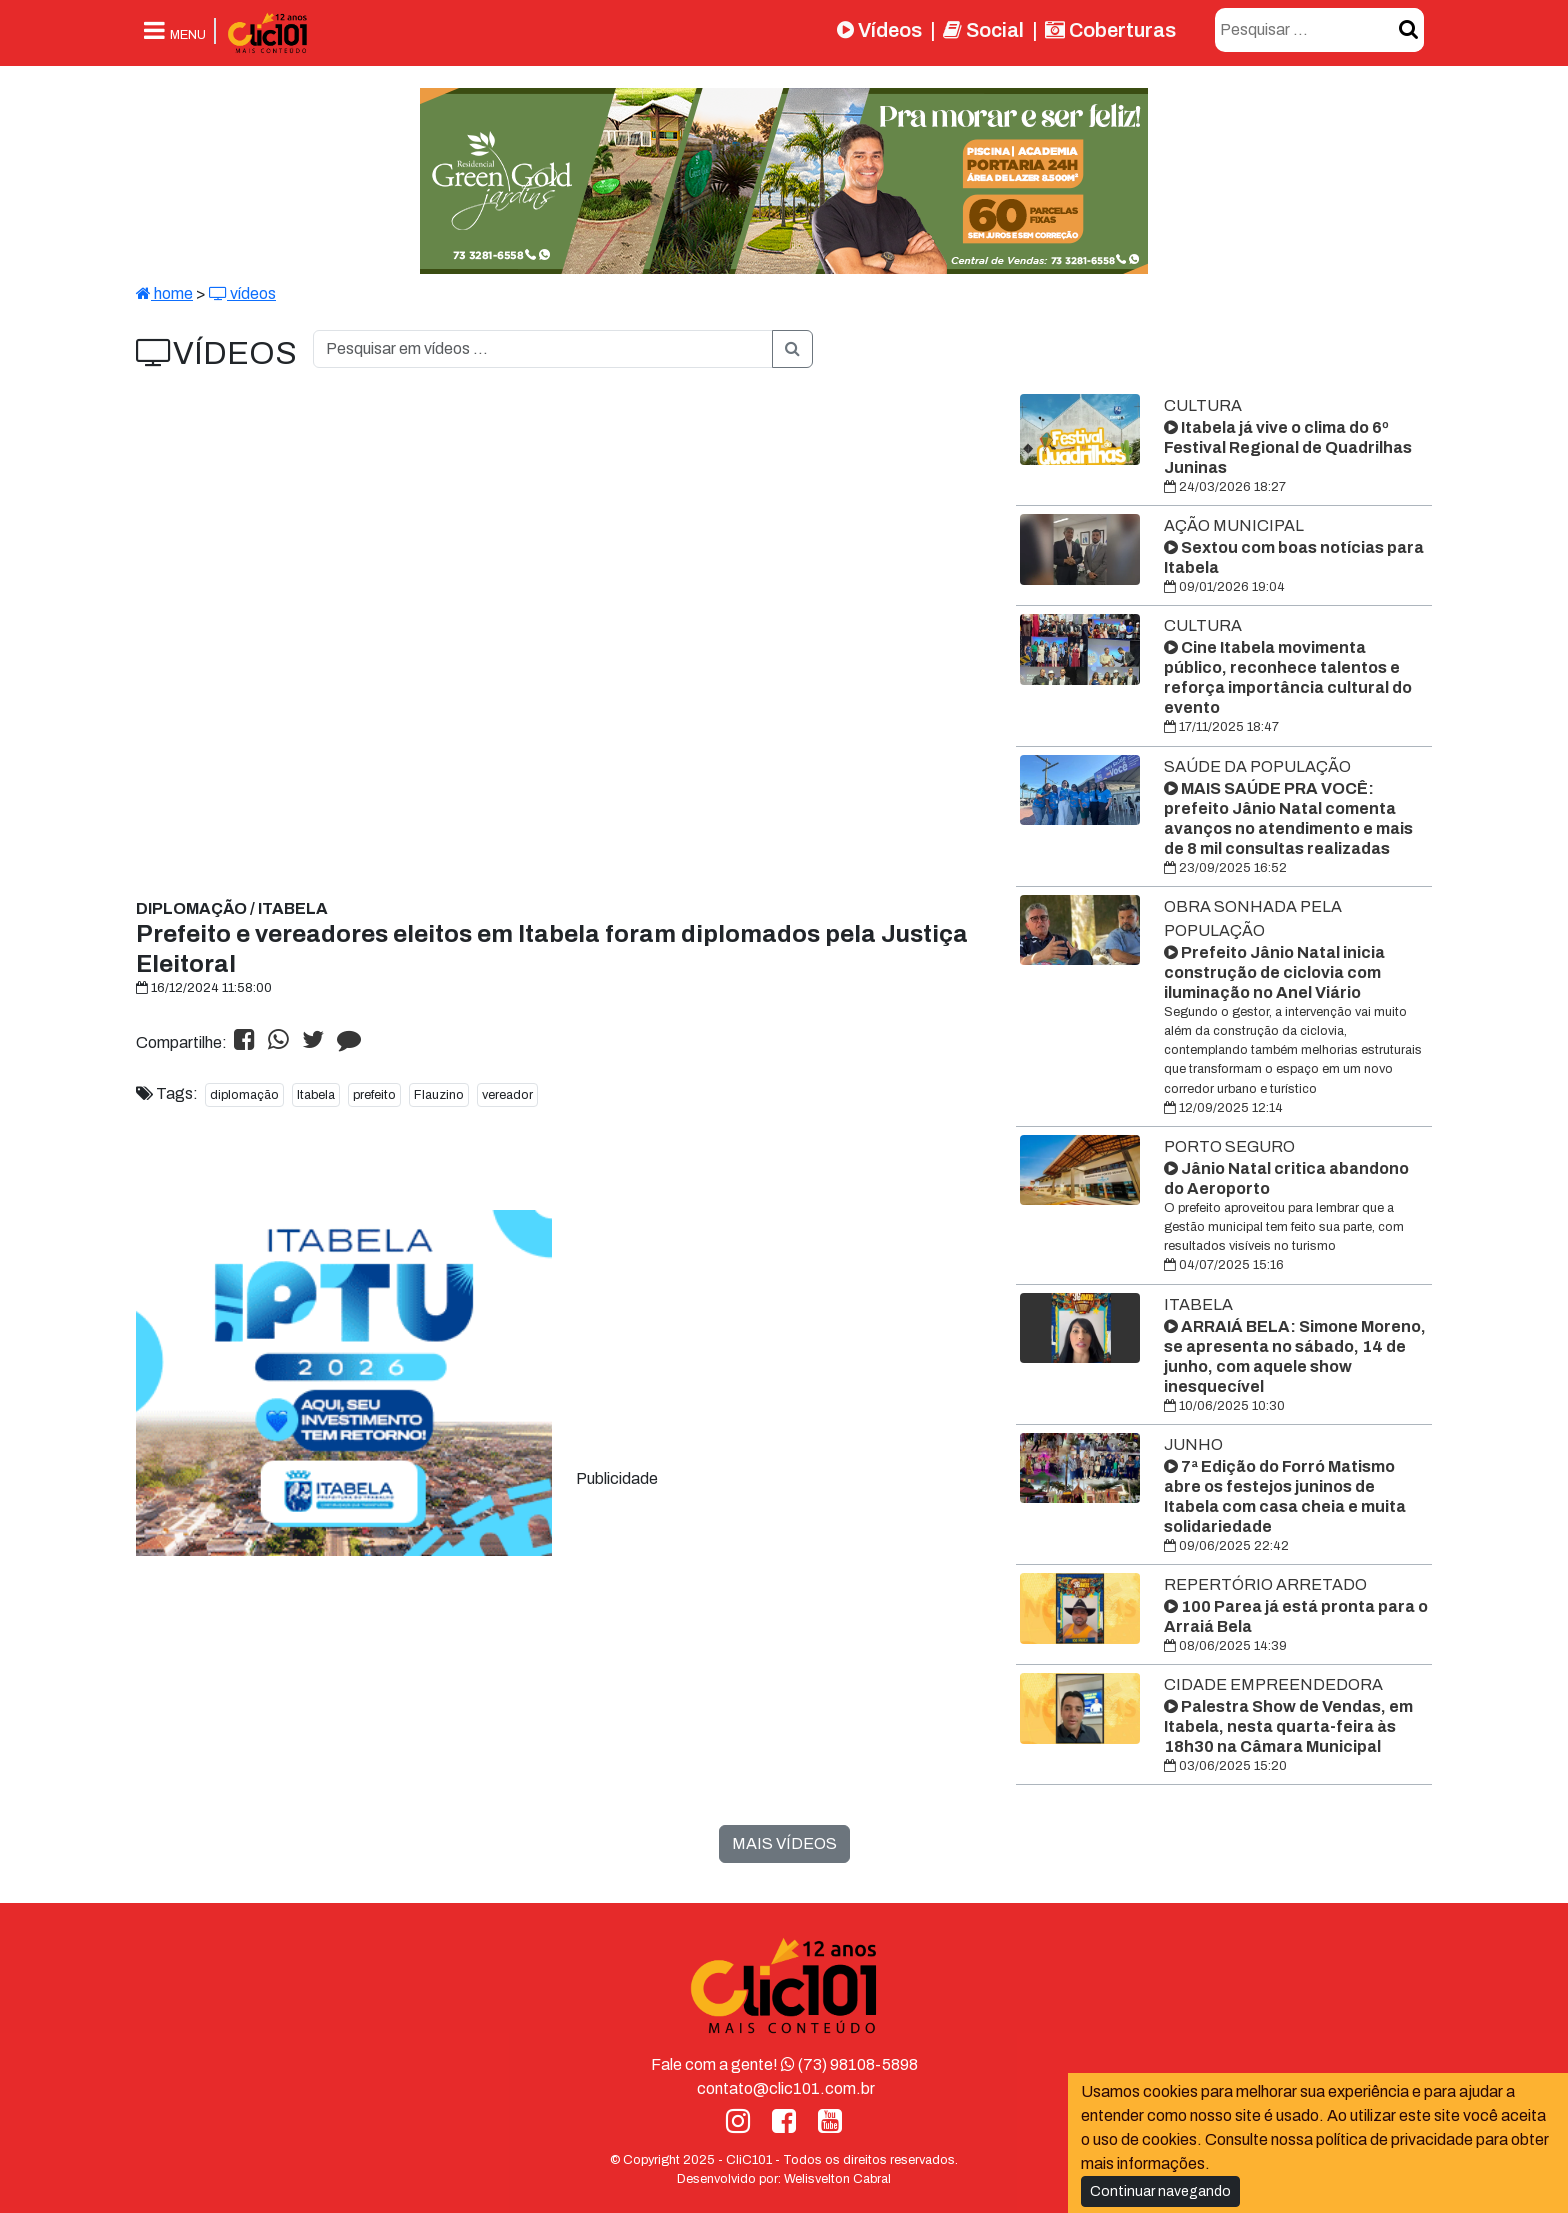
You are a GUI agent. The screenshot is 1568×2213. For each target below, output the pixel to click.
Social (983, 30)
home (164, 293)
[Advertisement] (726, 1335)
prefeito (374, 1095)
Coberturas (1110, 30)
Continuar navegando (1160, 2191)
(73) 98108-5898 (849, 2064)
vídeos (242, 293)
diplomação (244, 1095)
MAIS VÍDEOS (784, 1843)
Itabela (316, 1095)
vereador (507, 1095)
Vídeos (879, 30)
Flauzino (439, 1095)
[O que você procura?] (543, 349)
